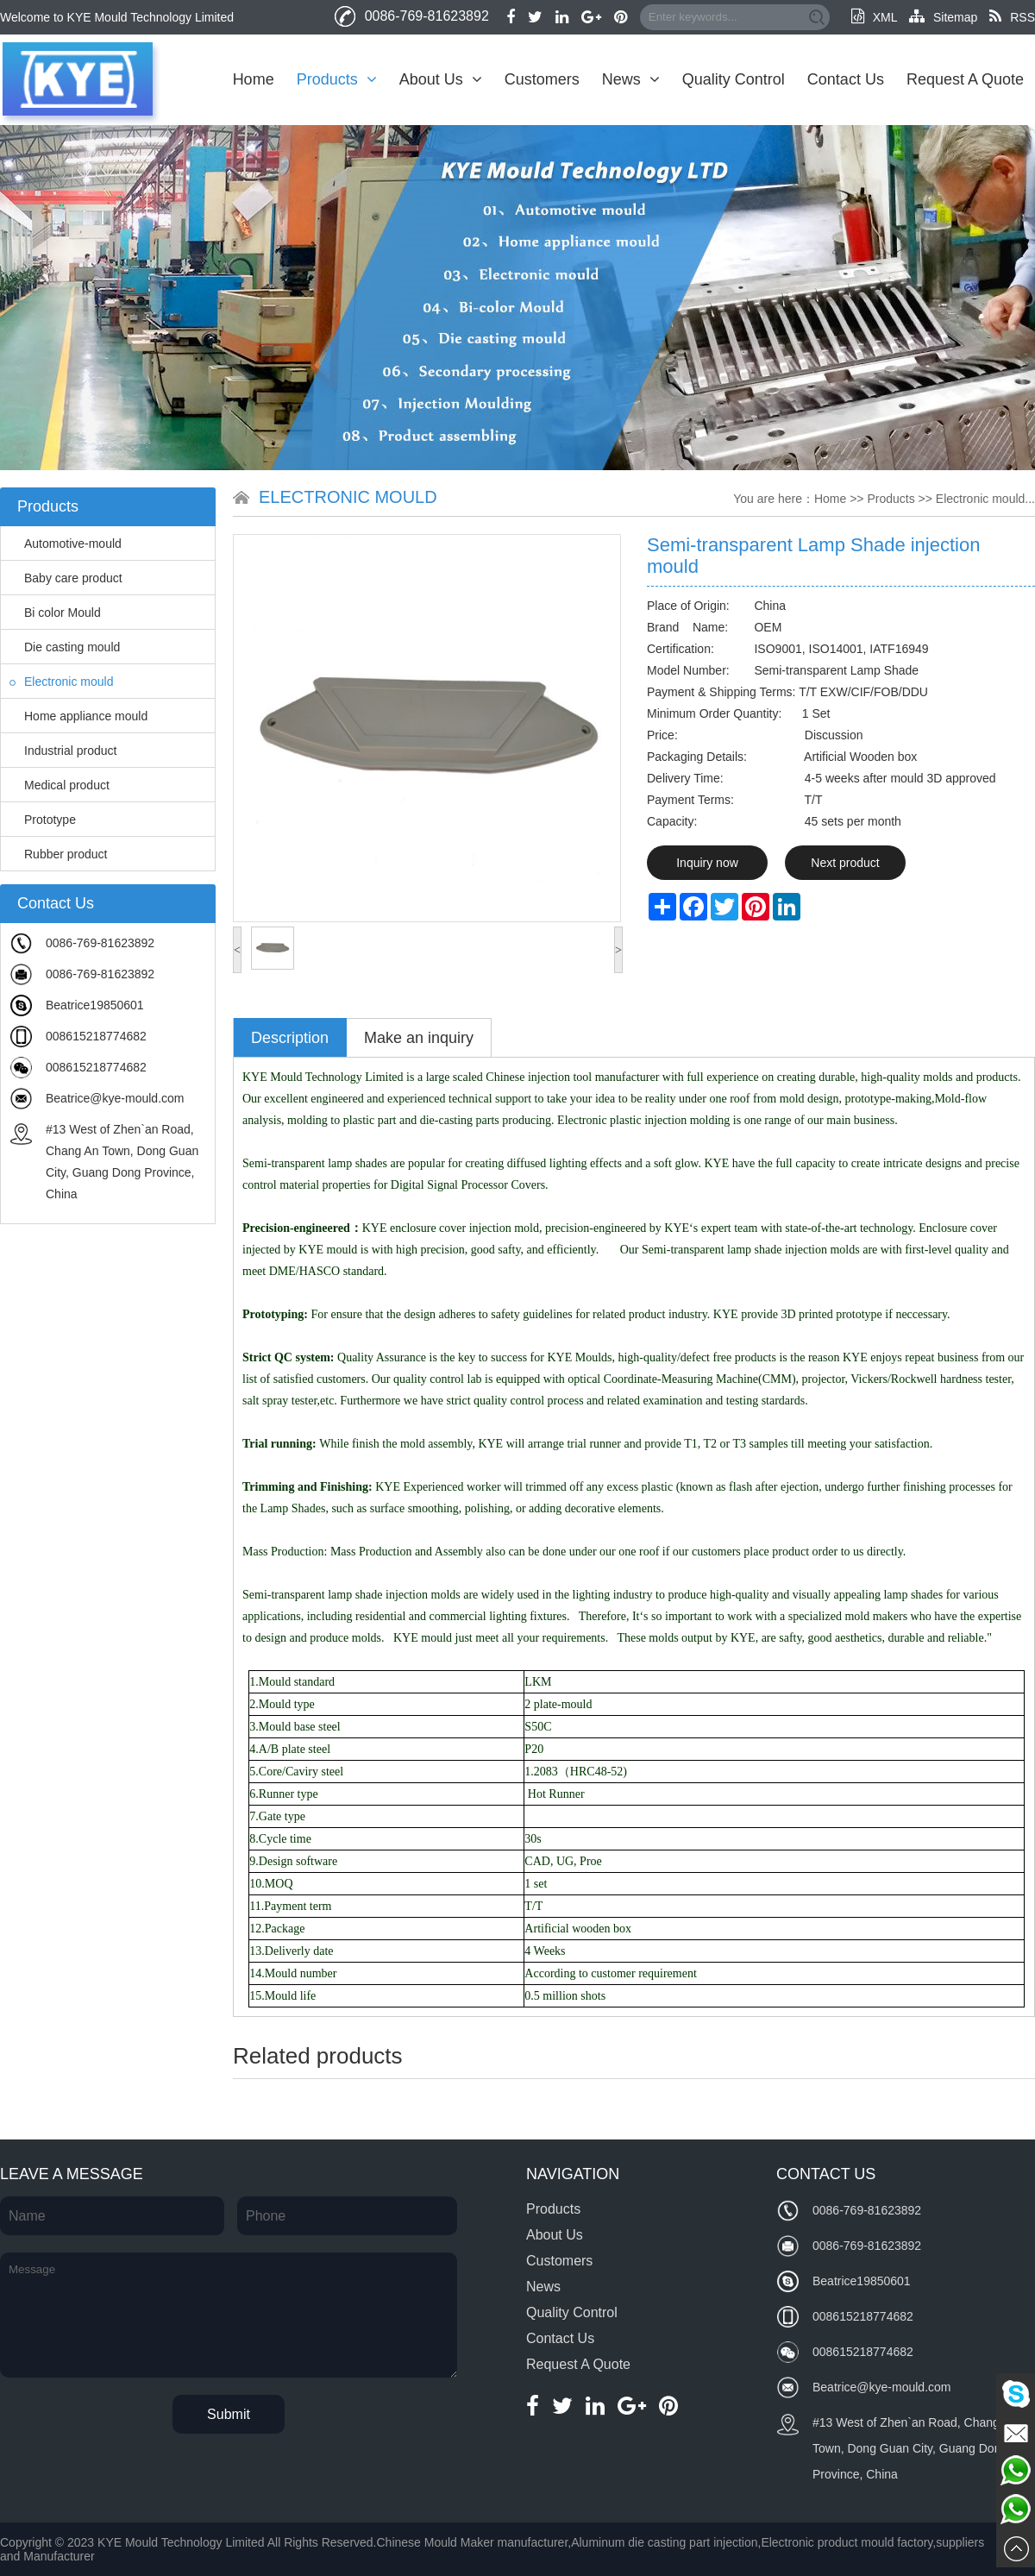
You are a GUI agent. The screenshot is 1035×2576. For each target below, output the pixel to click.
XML (874, 17)
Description (290, 1037)
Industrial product (62, 750)
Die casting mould (64, 647)
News (631, 79)
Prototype (42, 819)
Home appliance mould (78, 716)
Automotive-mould (65, 543)
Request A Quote (965, 79)
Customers (542, 79)
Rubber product (58, 854)
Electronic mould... (985, 499)
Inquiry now (707, 863)
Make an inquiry (419, 1037)
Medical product (59, 785)
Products (337, 79)
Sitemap (943, 17)
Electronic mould (61, 681)
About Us (440, 79)
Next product (845, 863)
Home (253, 79)
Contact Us (845, 79)
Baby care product (65, 578)
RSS (1012, 17)
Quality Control (733, 79)
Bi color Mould (55, 612)
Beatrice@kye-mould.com (115, 1098)
